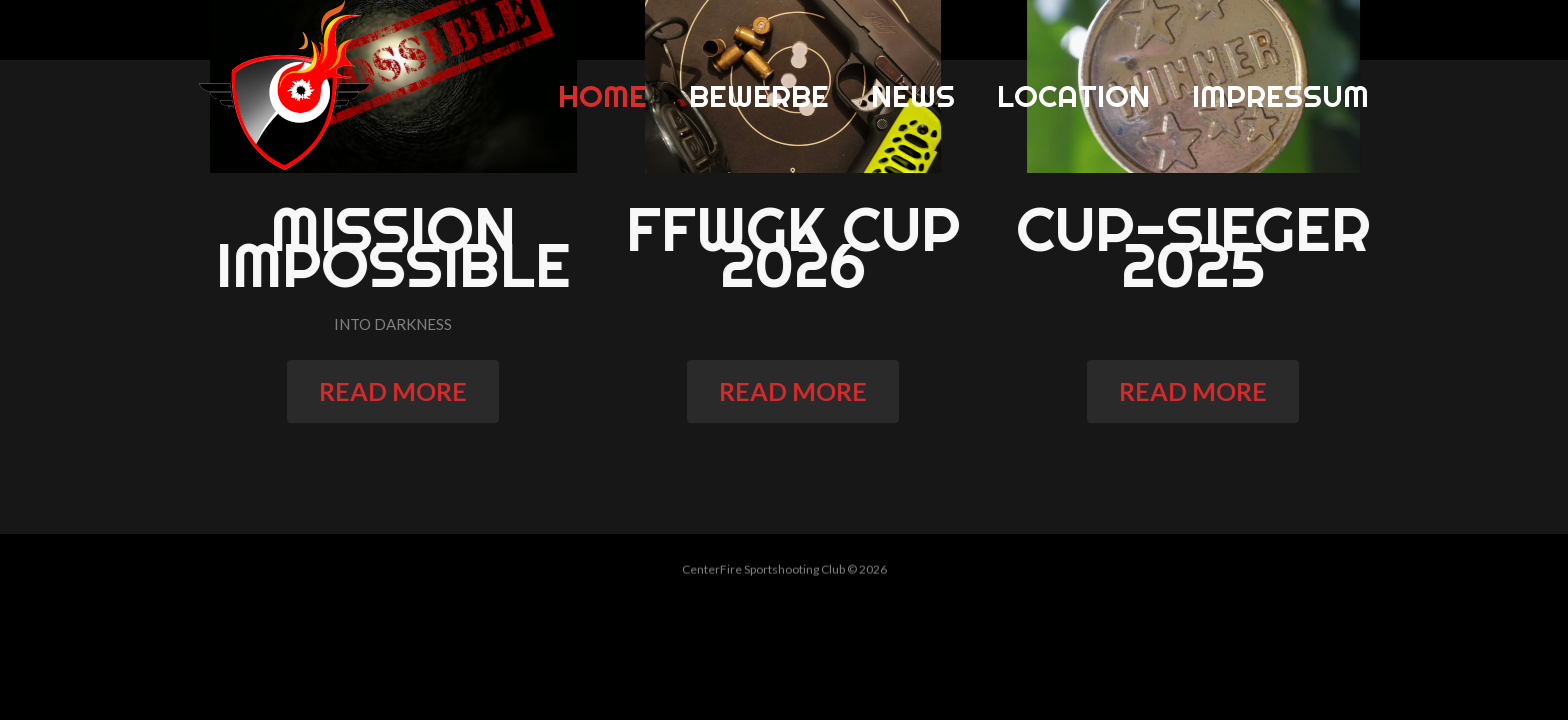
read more (401, 391)
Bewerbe (759, 96)
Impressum (1280, 96)
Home (602, 96)
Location (1073, 96)
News (913, 96)
